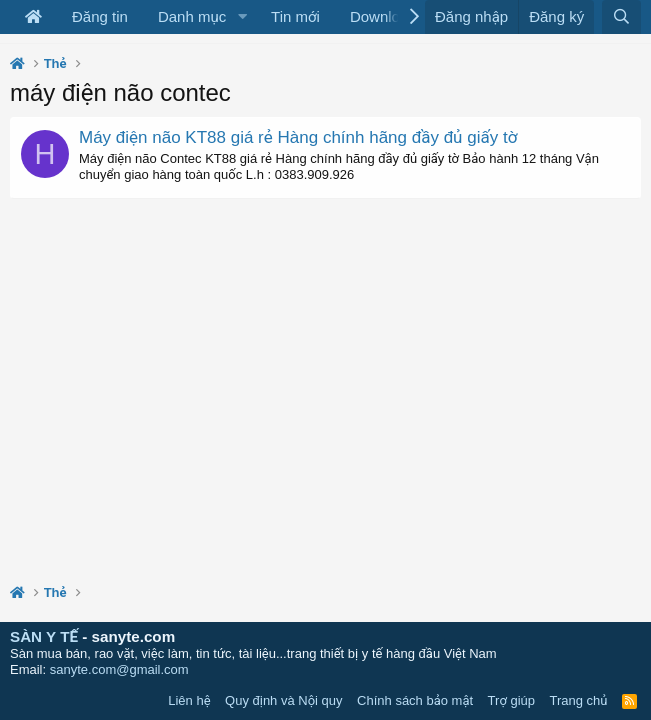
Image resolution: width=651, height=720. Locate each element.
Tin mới (295, 16)
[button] (242, 17)
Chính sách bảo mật (415, 700)
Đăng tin (100, 16)
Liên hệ (189, 700)
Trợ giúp (511, 700)
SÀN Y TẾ (44, 636)
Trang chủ (579, 700)
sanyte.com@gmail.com (119, 669)
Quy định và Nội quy (284, 700)
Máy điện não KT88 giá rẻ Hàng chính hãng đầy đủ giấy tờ (298, 137)
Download (383, 16)
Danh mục (192, 16)
